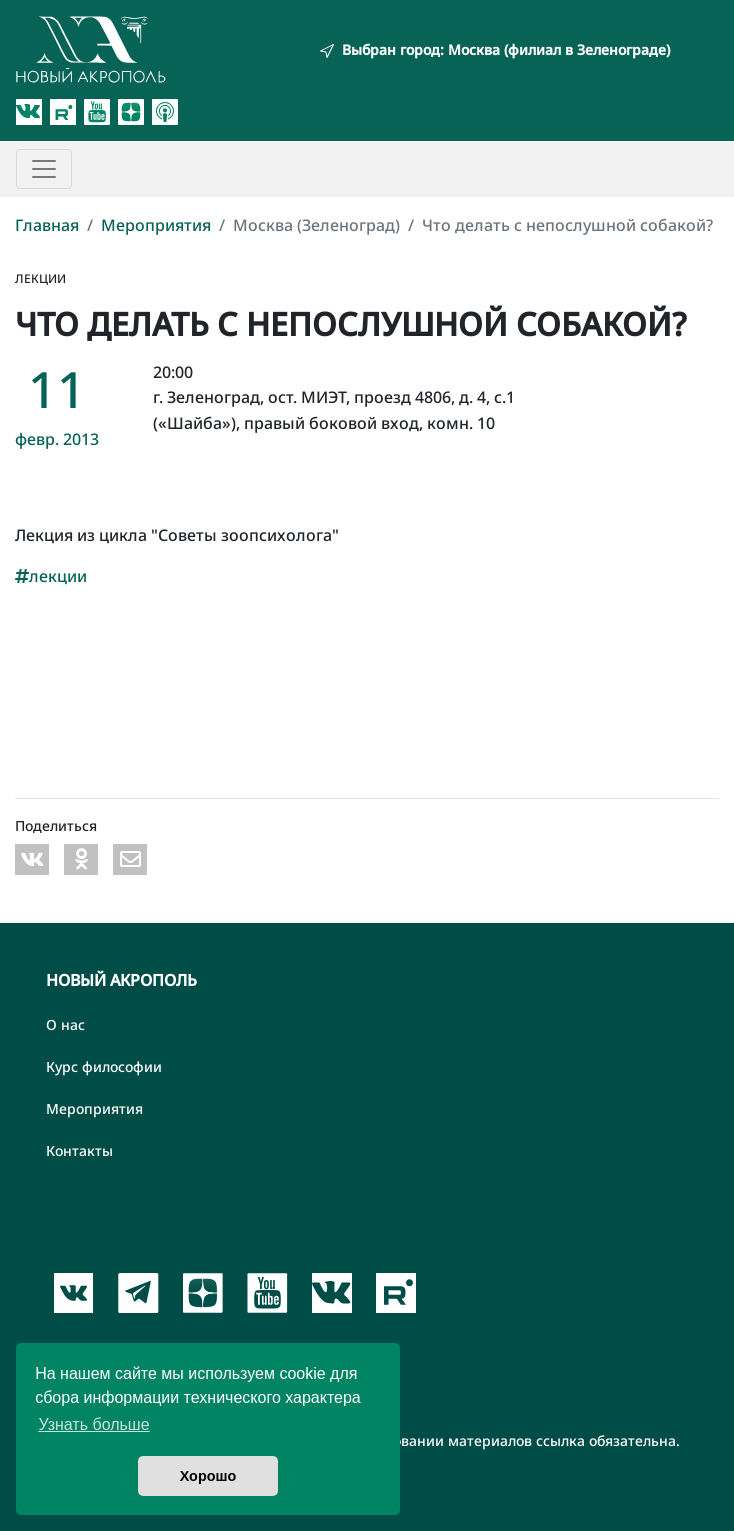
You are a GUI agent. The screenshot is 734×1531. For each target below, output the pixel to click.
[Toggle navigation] (44, 169)
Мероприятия (156, 225)
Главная (47, 225)
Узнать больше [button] (93, 1424)
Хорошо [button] (208, 1476)
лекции (51, 576)
